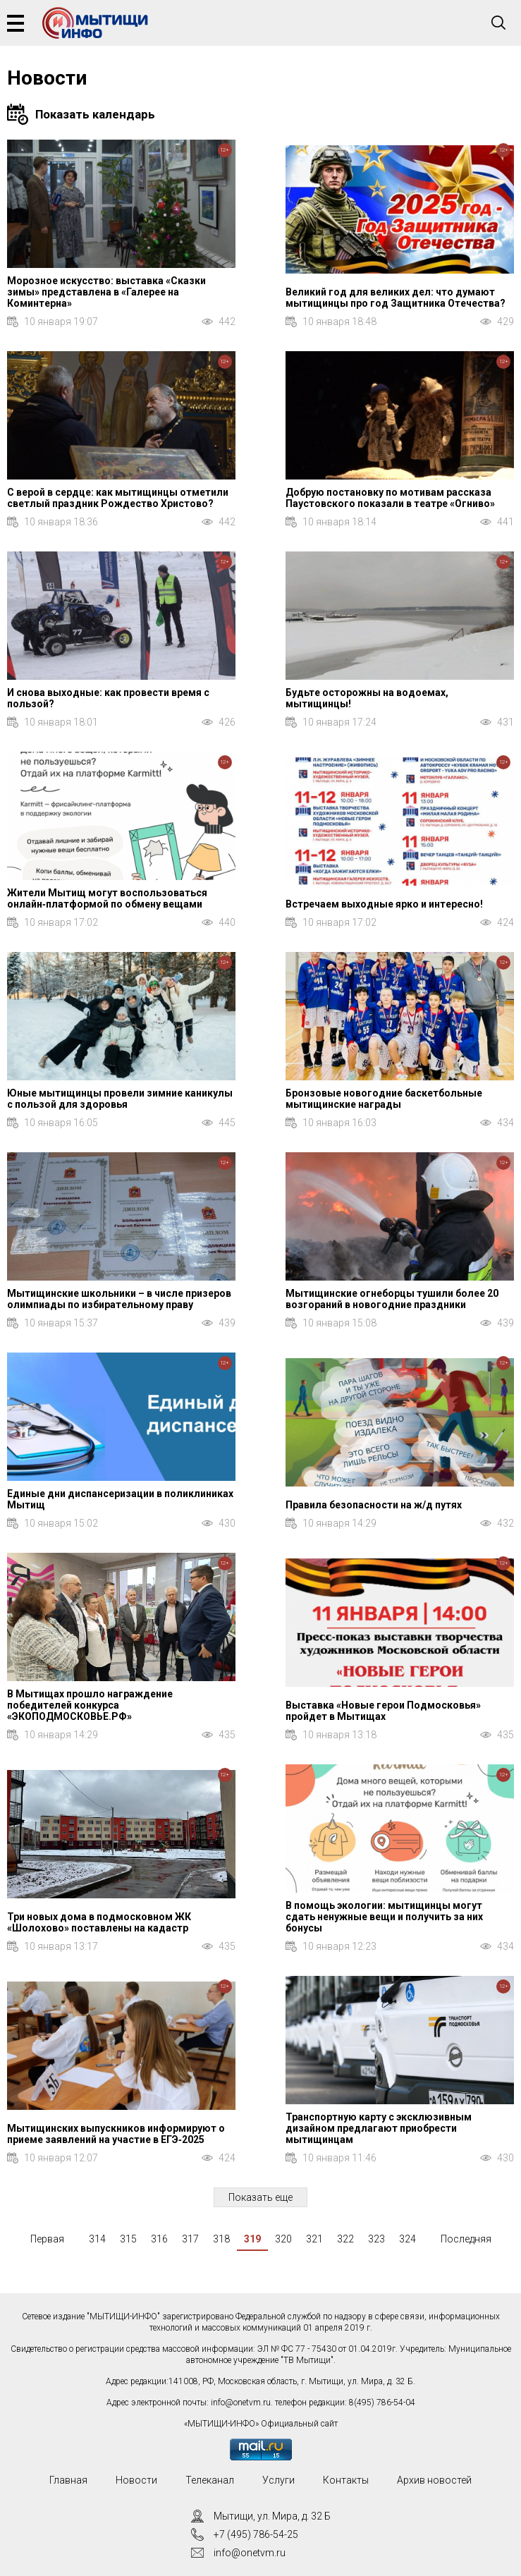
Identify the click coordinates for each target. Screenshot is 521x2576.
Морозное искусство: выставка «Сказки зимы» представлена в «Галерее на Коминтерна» (106, 292)
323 (376, 2239)
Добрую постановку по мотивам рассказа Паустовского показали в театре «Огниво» (390, 498)
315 (128, 2239)
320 (283, 2239)
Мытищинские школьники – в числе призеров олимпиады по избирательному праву (119, 1299)
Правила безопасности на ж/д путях (374, 1504)
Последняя (466, 2239)
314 (97, 2239)
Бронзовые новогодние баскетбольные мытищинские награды (384, 1098)
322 (345, 2239)
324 (407, 2239)
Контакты (346, 2480)
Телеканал (209, 2480)
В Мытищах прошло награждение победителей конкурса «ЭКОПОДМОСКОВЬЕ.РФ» (90, 1705)
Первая (47, 2239)
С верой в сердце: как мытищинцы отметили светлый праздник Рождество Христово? (117, 498)
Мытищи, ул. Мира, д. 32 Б (272, 2516)
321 (314, 2239)
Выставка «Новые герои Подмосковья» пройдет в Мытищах (383, 1710)
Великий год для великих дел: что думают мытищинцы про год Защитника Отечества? (395, 297)
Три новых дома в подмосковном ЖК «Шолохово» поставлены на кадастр (99, 1922)
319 (252, 2239)
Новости (136, 2480)
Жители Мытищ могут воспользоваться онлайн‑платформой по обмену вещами (107, 898)
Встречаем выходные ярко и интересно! (384, 904)
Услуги (278, 2480)
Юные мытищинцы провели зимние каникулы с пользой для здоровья (120, 1098)
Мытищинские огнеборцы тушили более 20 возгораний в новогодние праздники (392, 1299)
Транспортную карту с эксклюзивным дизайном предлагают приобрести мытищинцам (379, 2128)
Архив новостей (434, 2480)
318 (221, 2239)
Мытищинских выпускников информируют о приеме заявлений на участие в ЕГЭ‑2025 (116, 2134)
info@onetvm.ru (241, 2402)
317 (190, 2239)
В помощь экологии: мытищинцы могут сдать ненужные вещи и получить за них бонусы (384, 1917)
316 (159, 2239)
